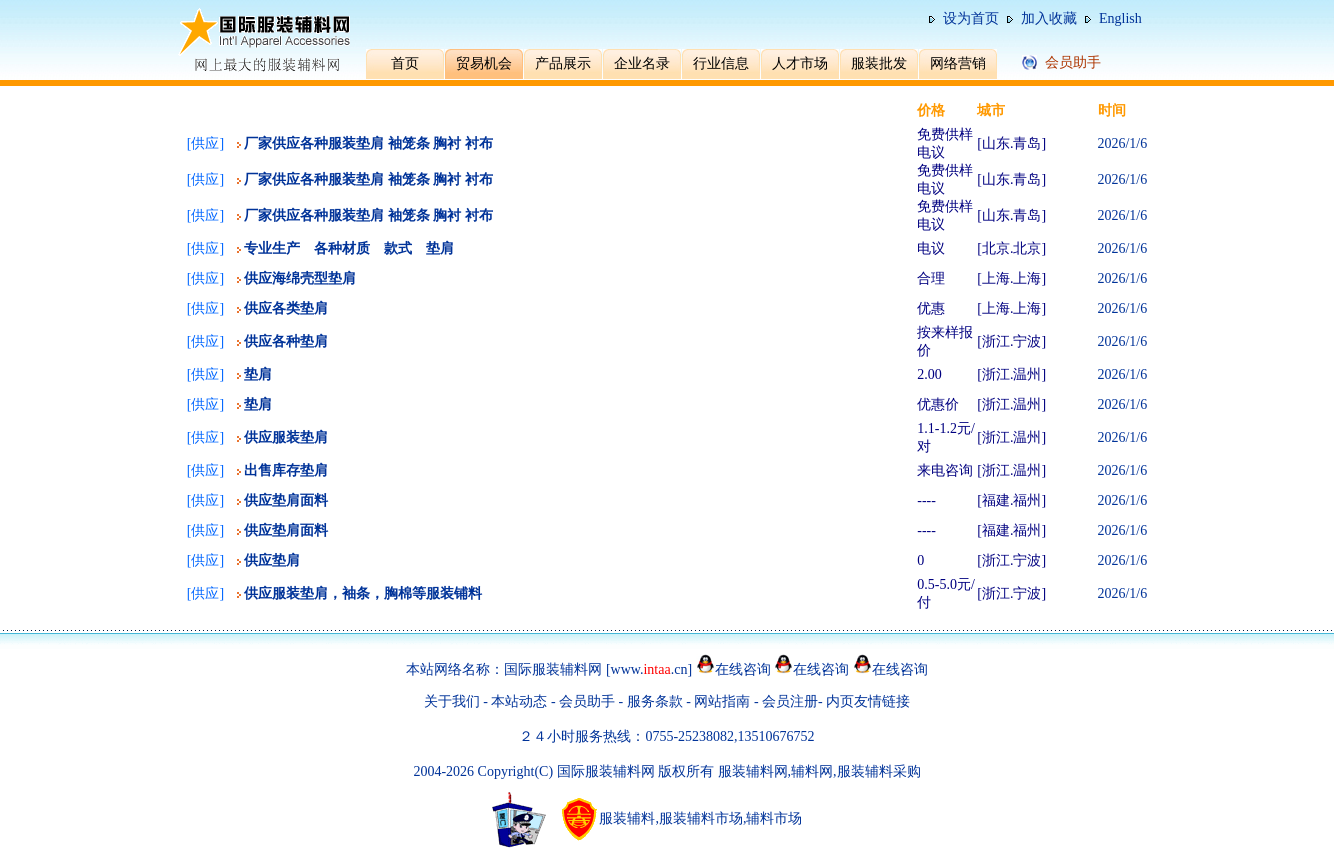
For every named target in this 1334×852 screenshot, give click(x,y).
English (1120, 18)
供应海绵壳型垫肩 (300, 278)
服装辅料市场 (701, 818)
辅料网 (812, 771)
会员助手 (587, 701)
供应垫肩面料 (286, 500)
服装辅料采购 (879, 771)
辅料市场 (774, 818)
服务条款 (655, 701)
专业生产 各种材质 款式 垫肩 (349, 248)
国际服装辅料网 (553, 669)
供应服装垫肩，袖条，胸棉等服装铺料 (363, 593)
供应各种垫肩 (286, 341)
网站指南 (724, 701)
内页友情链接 (868, 701)
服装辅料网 (753, 771)
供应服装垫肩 (286, 437)
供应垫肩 (272, 560)
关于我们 (452, 701)
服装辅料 (627, 818)
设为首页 (971, 18)
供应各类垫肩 (286, 308)
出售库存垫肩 (286, 470)
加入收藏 (1049, 18)
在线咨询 (743, 669)
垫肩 (258, 374)
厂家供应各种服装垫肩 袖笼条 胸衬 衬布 (368, 143)
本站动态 (519, 701)
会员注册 (790, 701)
